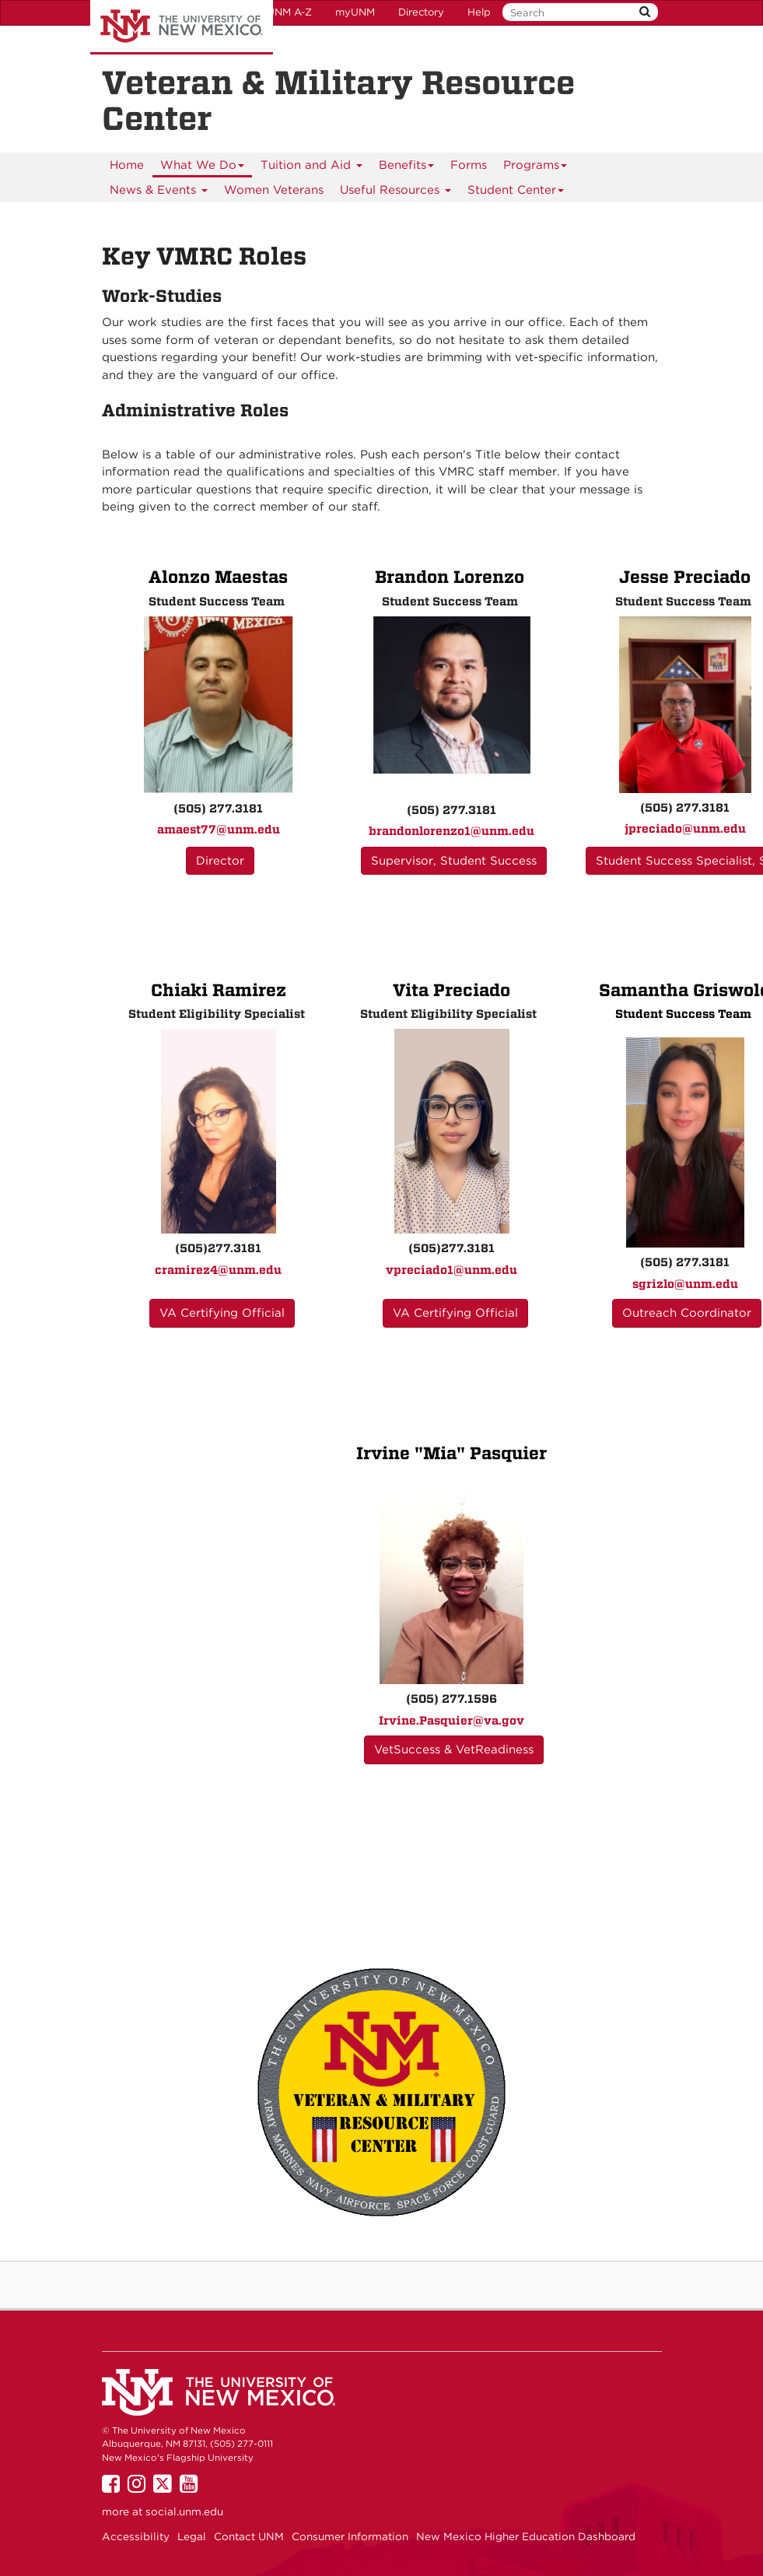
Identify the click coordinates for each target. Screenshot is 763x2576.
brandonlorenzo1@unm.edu (451, 831)
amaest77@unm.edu (218, 830)
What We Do (202, 167)
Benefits (407, 167)
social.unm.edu (184, 2511)
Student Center (516, 192)
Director (220, 861)
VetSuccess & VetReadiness (454, 1749)
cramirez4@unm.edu (218, 1270)
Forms (468, 165)
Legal (191, 2536)
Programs (535, 167)
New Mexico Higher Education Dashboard (525, 2536)
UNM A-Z (289, 12)
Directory (421, 12)
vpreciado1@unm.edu (451, 1270)
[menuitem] (127, 165)
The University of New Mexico (181, 27)
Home (127, 165)
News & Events (159, 192)
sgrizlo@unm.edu (685, 1284)
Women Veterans (274, 190)
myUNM (355, 12)
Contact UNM (249, 2536)
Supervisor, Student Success (454, 861)
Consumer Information (350, 2536)
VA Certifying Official (222, 1313)
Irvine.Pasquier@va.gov (451, 1721)
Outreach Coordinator (686, 1313)
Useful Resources (396, 192)
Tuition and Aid (312, 167)
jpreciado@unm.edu (685, 829)
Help (479, 12)
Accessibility (136, 2536)
